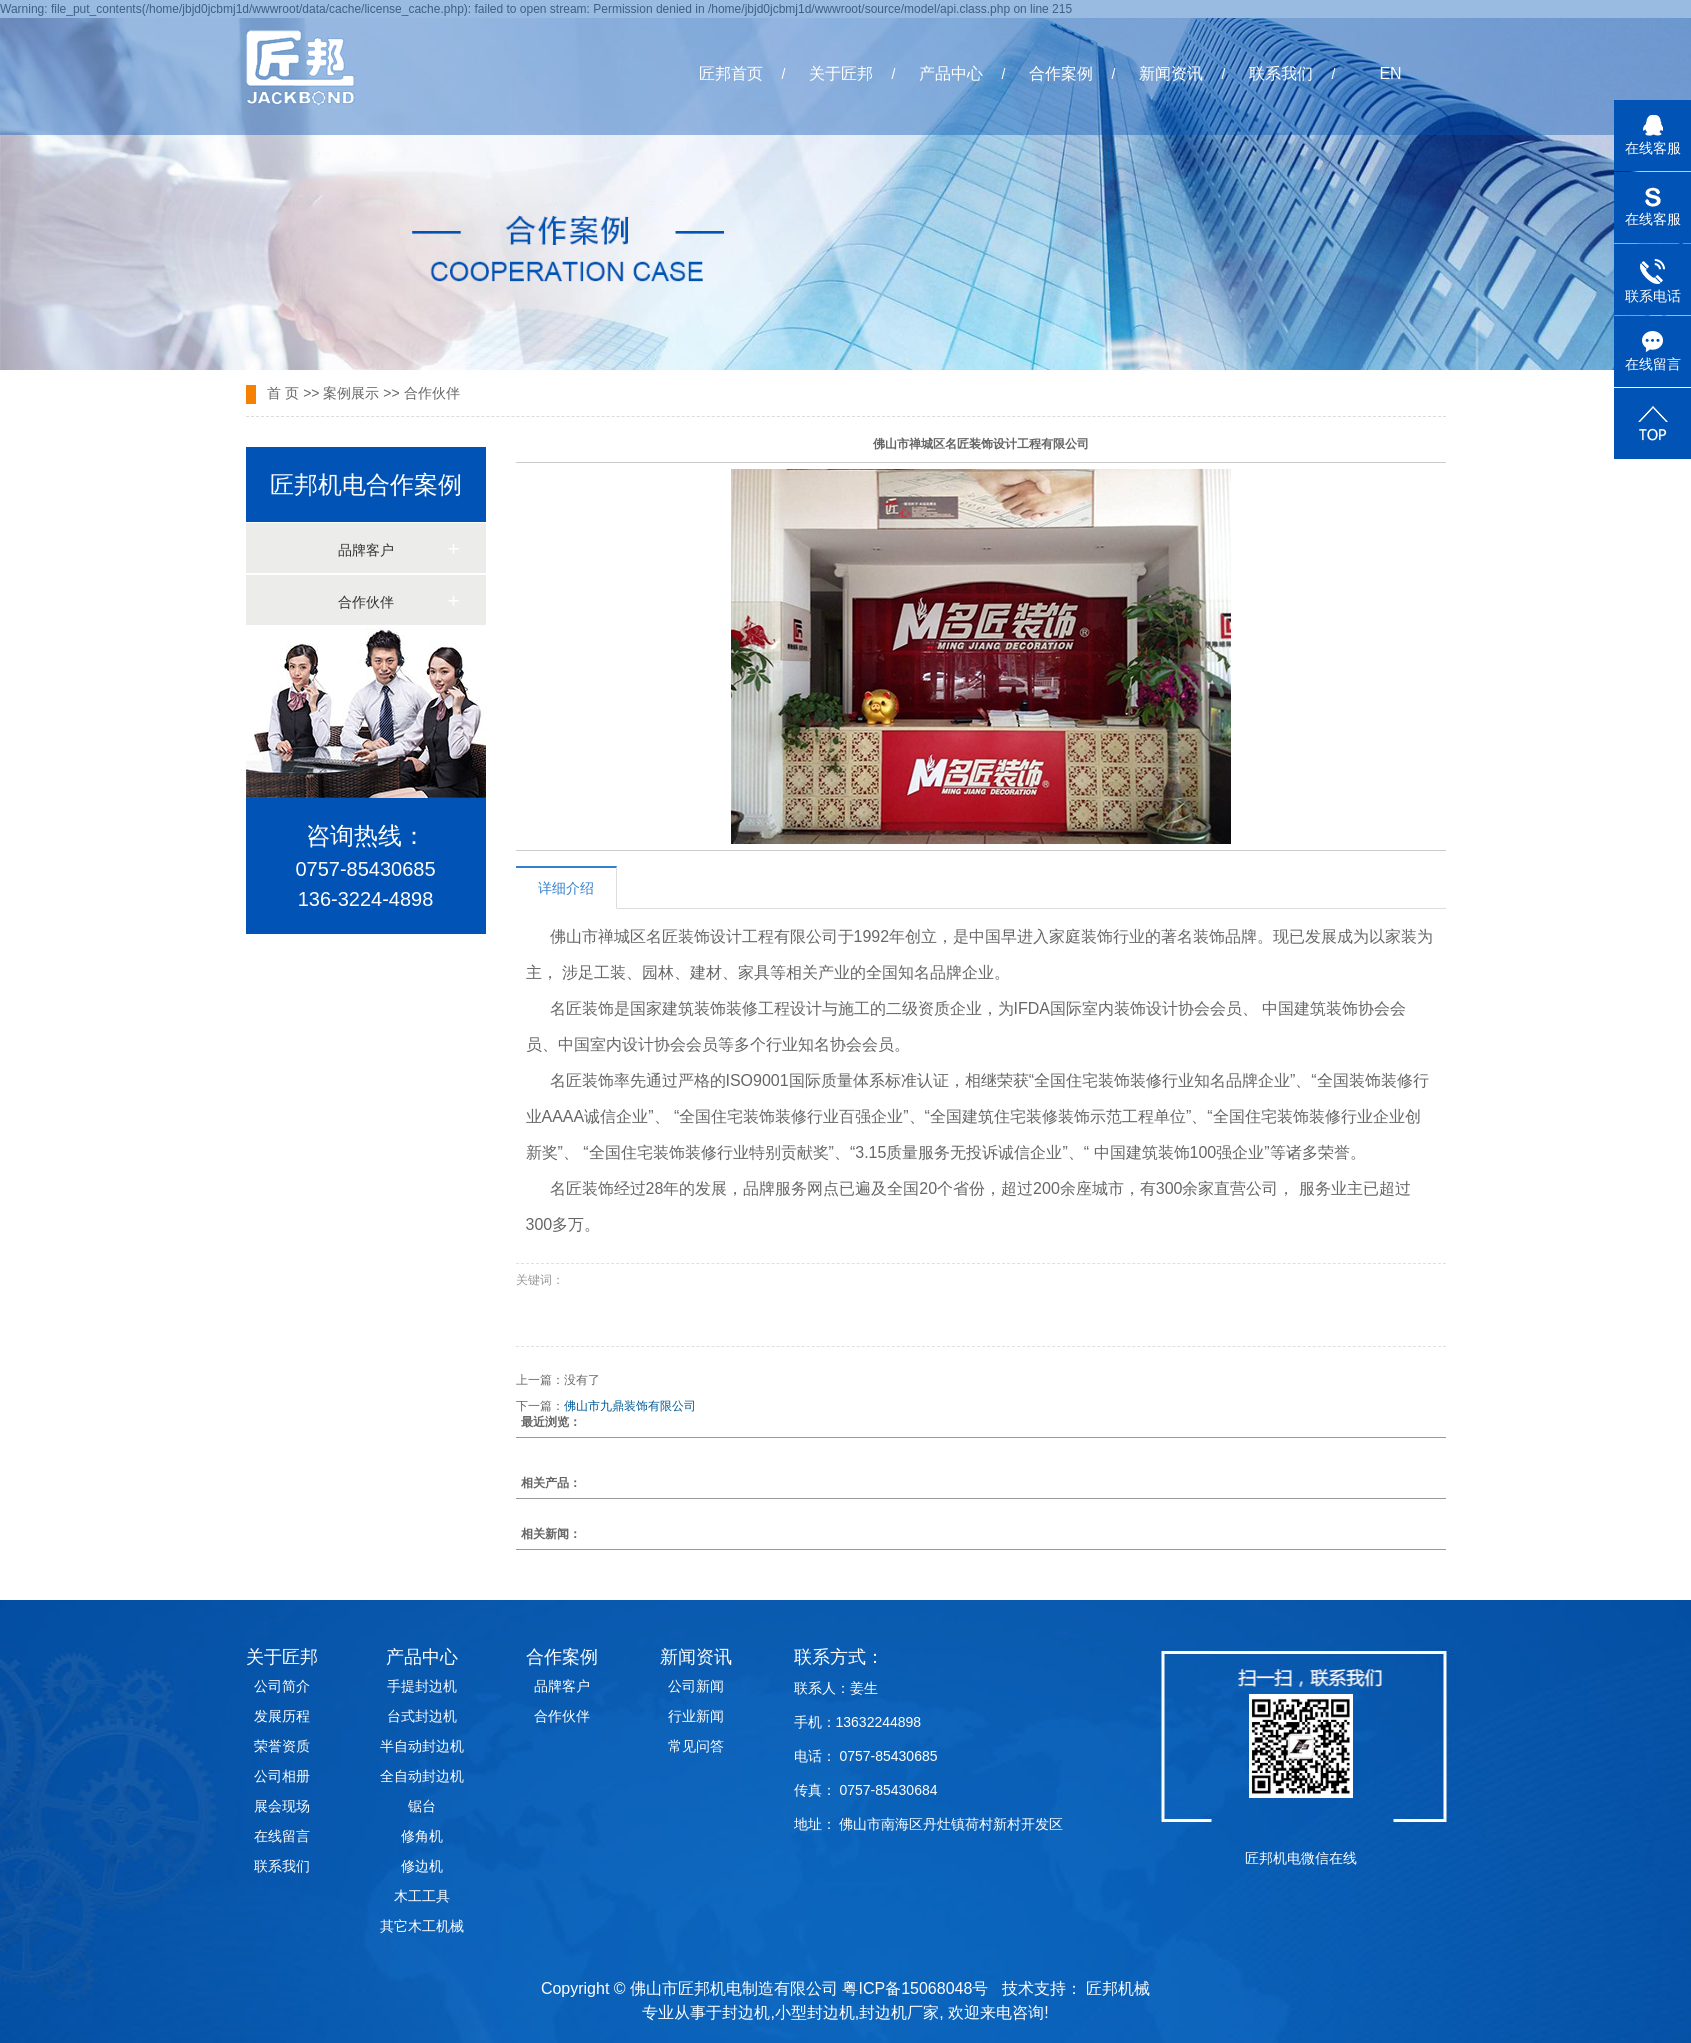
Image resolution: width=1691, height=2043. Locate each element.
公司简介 (282, 1686)
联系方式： (839, 1657)
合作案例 (1061, 73)
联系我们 (1281, 73)
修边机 (422, 1866)
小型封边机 (815, 2012)
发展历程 (282, 1716)
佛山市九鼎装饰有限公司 (630, 1406)
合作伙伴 (432, 393)
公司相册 (282, 1776)
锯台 (422, 1806)
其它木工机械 (422, 1926)
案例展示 (351, 393)
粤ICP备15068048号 (915, 1988)
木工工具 (422, 1896)
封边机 (746, 2012)
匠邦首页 (731, 73)
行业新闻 (696, 1716)
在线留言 (282, 1836)
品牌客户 (366, 550)
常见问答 (696, 1746)
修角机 (422, 1836)
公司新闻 (696, 1686)
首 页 (283, 393)
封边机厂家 (899, 2012)
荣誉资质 (282, 1746)
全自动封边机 (422, 1776)
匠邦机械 (1118, 1988)
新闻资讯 (1171, 73)
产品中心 (951, 73)
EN (1390, 73)
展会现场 (282, 1806)
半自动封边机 (422, 1746)
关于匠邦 (841, 73)
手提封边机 (422, 1686)
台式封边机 (422, 1716)
